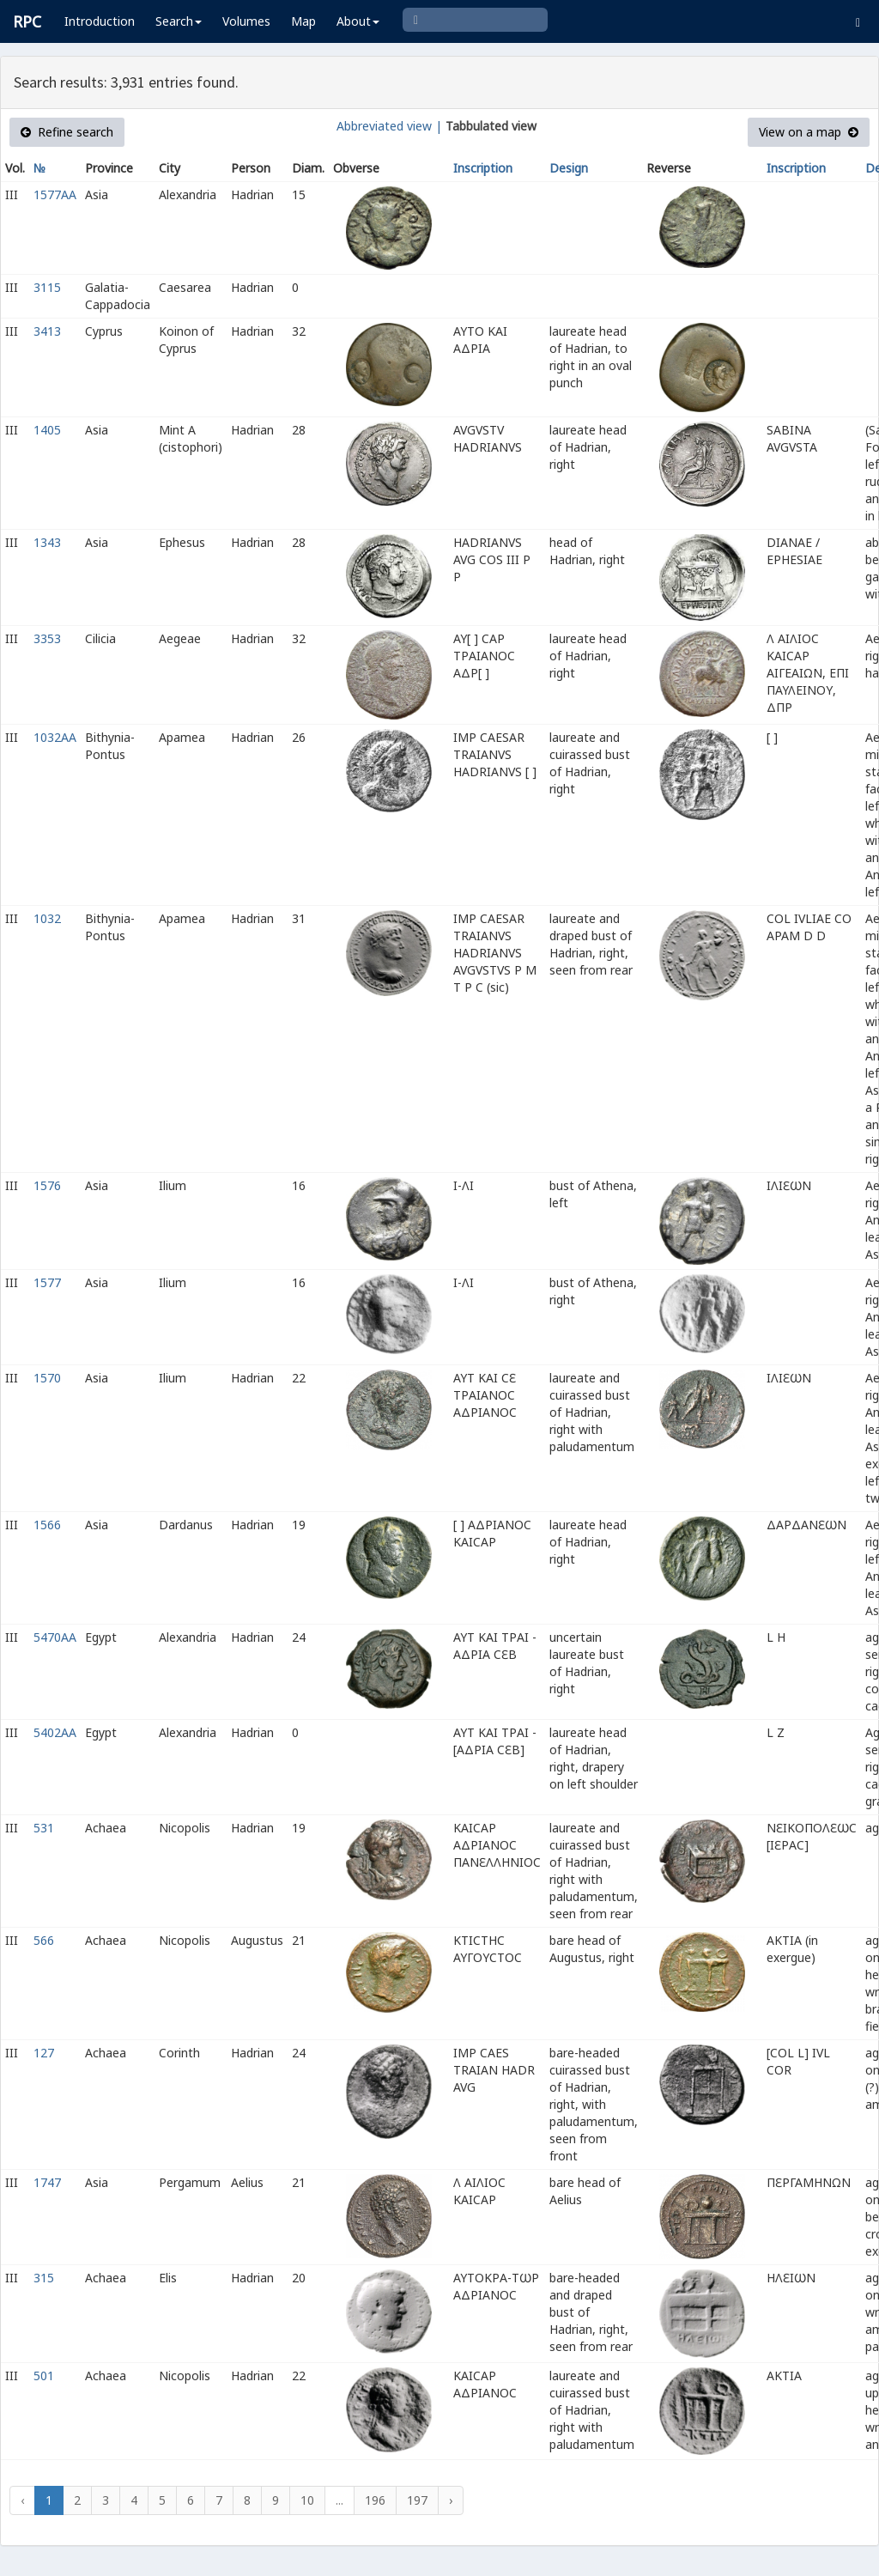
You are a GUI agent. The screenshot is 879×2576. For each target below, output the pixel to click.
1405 (47, 430)
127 (43, 2052)
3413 (47, 331)
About (357, 21)
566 (43, 1940)
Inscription (482, 168)
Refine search (67, 132)
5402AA (54, 1732)
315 (43, 2277)
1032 (47, 918)
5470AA (54, 1637)
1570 (47, 1378)
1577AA (54, 194)
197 (417, 2500)
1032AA (54, 737)
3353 (47, 638)
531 (43, 1828)
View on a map (808, 132)
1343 (47, 542)
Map (303, 21)
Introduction (99, 21)
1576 (47, 1185)
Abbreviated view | (389, 126)
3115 (47, 287)
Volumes (246, 21)
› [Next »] (450, 2500)
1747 (47, 2182)
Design (568, 168)
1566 (47, 1524)
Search (178, 21)
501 (43, 2375)
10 (307, 2500)
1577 (47, 1282)
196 (375, 2500)
